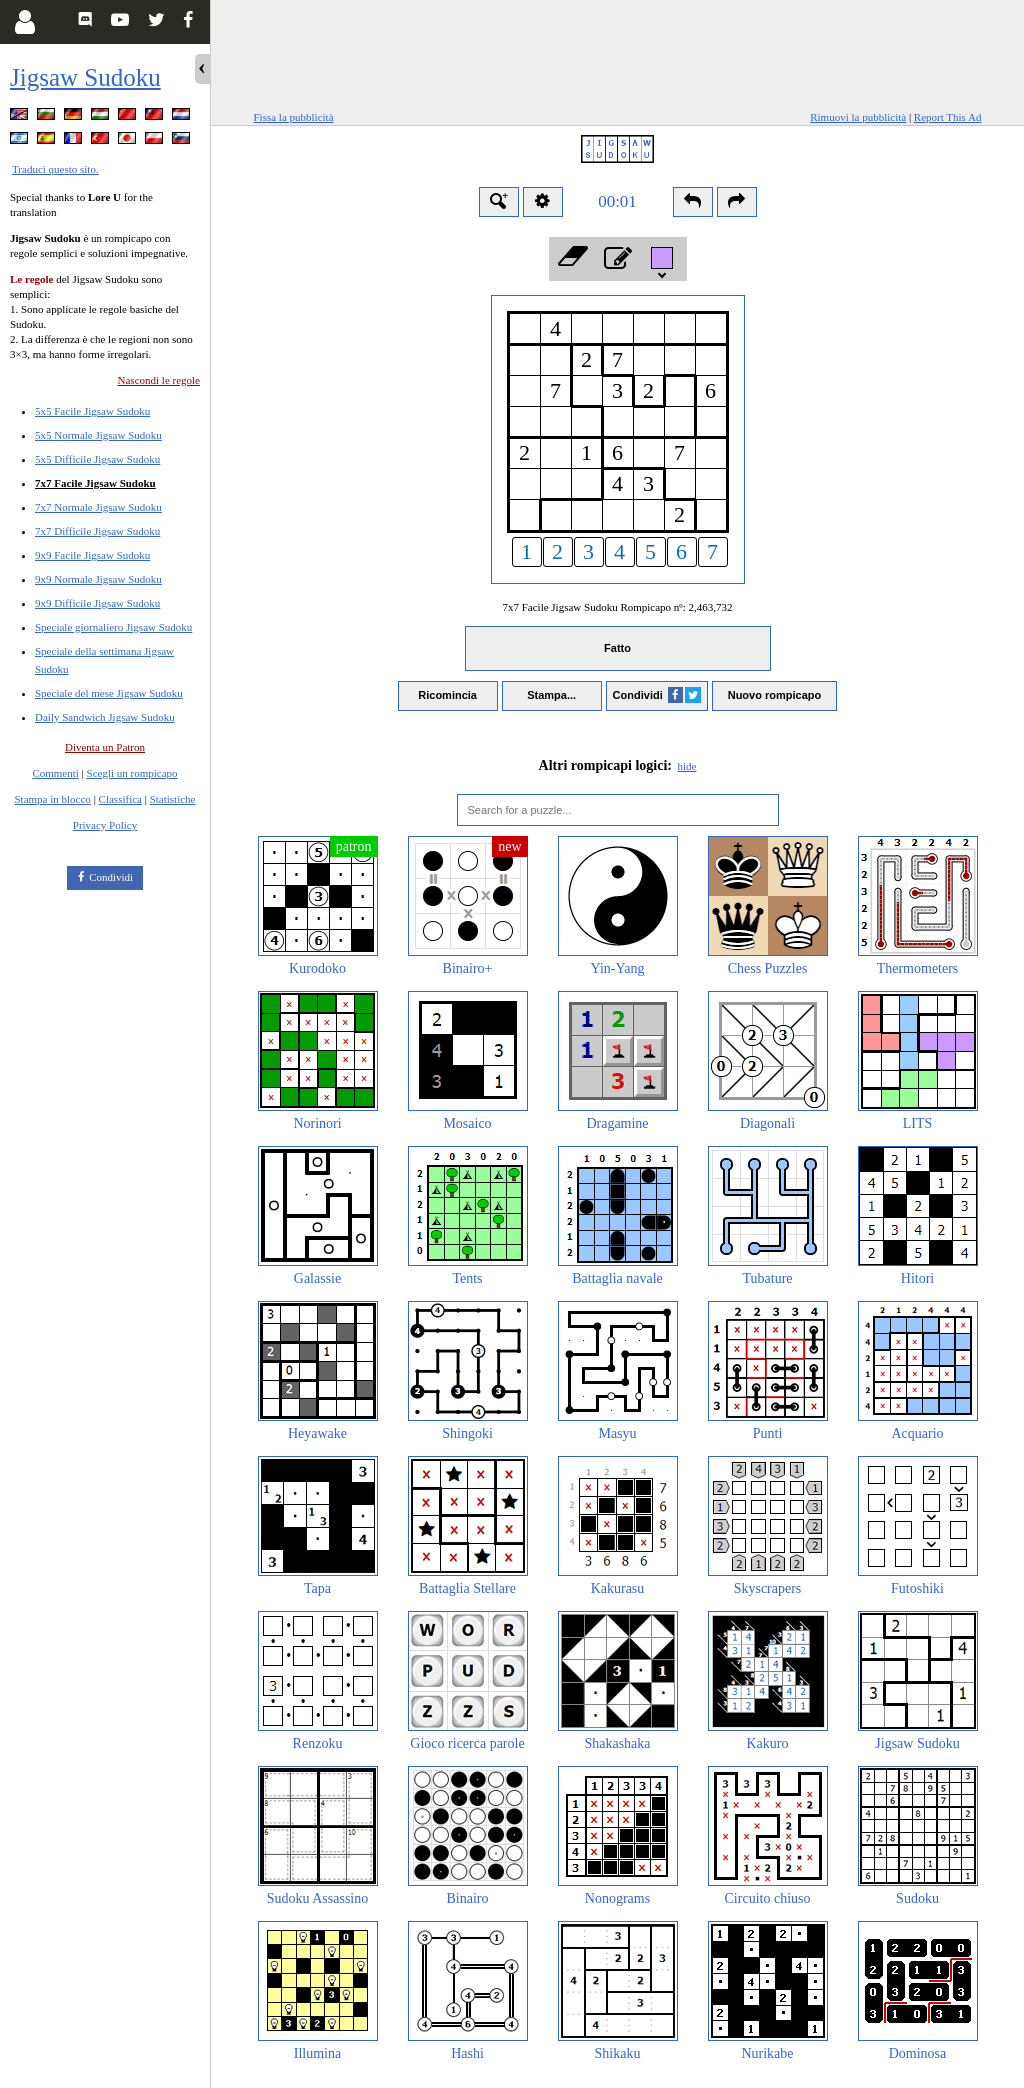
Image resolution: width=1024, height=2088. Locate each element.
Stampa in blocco (53, 799)
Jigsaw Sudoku (85, 77)
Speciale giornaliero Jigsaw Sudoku (113, 627)
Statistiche (173, 799)
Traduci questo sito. (55, 169)
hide (687, 766)
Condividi (111, 877)
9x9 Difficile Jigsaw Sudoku (97, 603)
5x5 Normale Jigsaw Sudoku (98, 435)
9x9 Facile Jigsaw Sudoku (92, 555)
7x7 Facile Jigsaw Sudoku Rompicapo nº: (617, 607)
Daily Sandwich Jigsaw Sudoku (105, 717)
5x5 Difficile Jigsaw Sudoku (97, 459)
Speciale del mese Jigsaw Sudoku (109, 693)
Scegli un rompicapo (132, 773)
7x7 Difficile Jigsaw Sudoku (97, 531)
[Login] (24, 22)
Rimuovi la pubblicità (858, 117)
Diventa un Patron (105, 747)
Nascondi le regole (159, 380)
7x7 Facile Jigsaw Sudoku (95, 483)
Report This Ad (948, 117)
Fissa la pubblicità (294, 117)
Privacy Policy (105, 825)
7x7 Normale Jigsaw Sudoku (98, 507)
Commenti (55, 773)
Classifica (120, 799)
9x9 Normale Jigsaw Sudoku (98, 579)
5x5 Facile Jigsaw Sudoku (92, 411)
